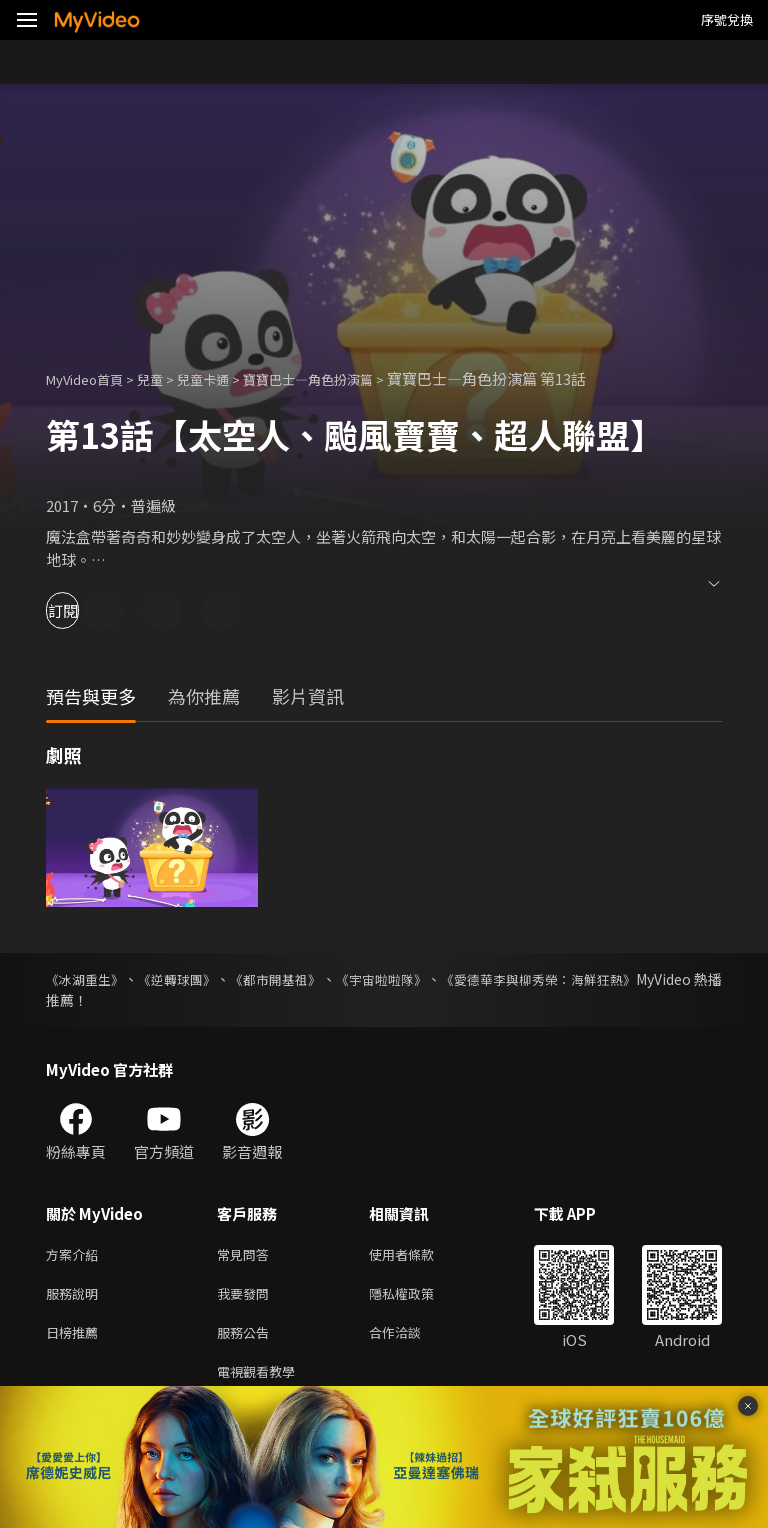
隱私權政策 (418, 1297)
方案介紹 (76, 1255)
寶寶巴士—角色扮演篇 (344, 378)
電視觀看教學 (262, 1381)
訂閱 (86, 610)
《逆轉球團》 (198, 979)
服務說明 (76, 1297)
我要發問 (247, 1297)
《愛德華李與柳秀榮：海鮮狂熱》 (617, 979)
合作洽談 (411, 1339)
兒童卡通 (225, 378)
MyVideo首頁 (91, 378)
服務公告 (247, 1339)
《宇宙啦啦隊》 (438, 979)
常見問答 (247, 1255)
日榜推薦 (76, 1339)
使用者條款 (418, 1255)
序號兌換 (727, 19)
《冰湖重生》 (88, 979)
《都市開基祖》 (314, 979)
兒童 (166, 378)
